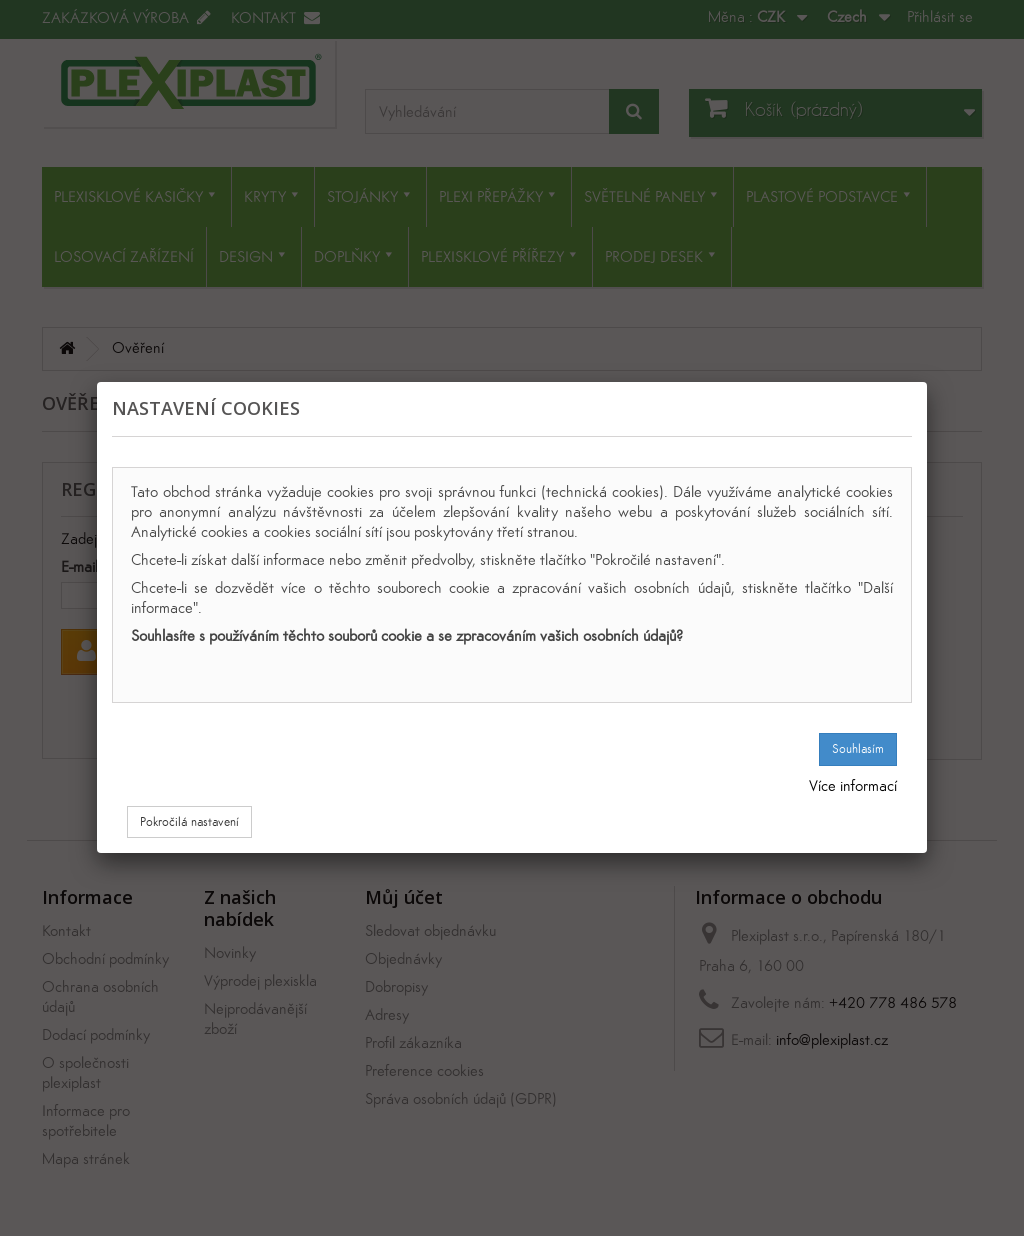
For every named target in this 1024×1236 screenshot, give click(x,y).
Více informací (853, 785)
